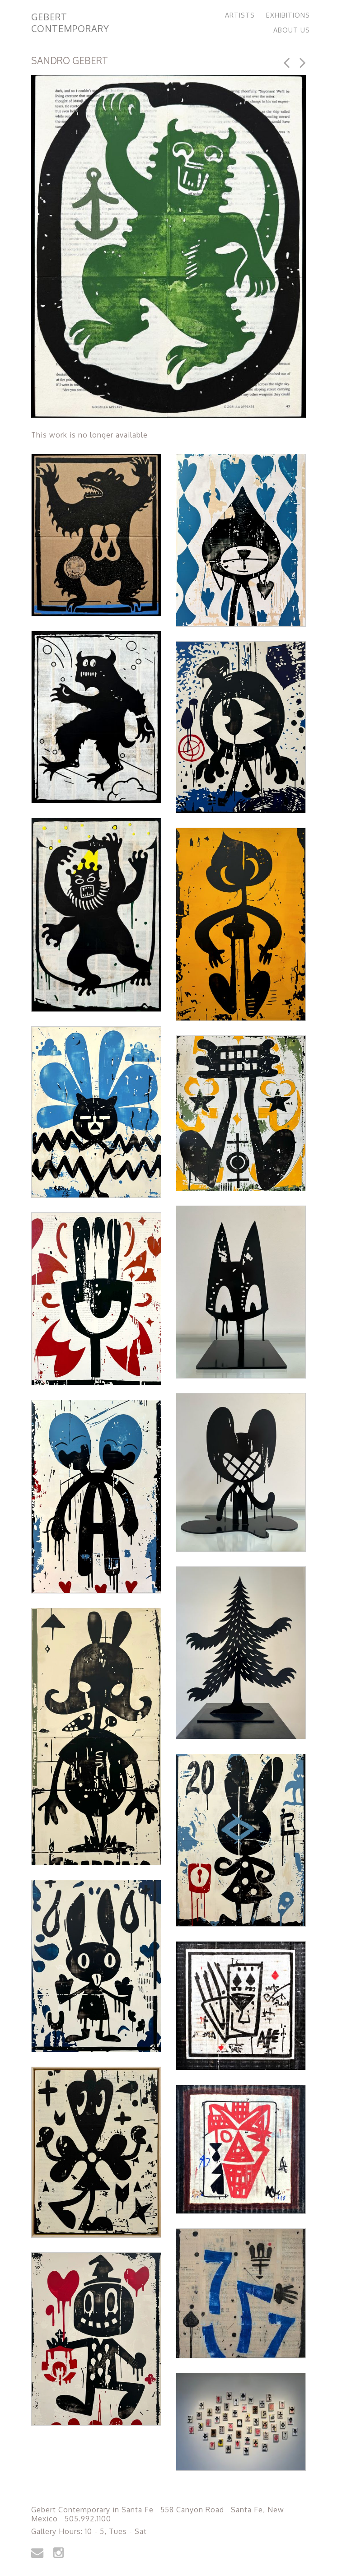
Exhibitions (288, 15)
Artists (240, 15)
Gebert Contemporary (70, 22)
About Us (291, 30)
